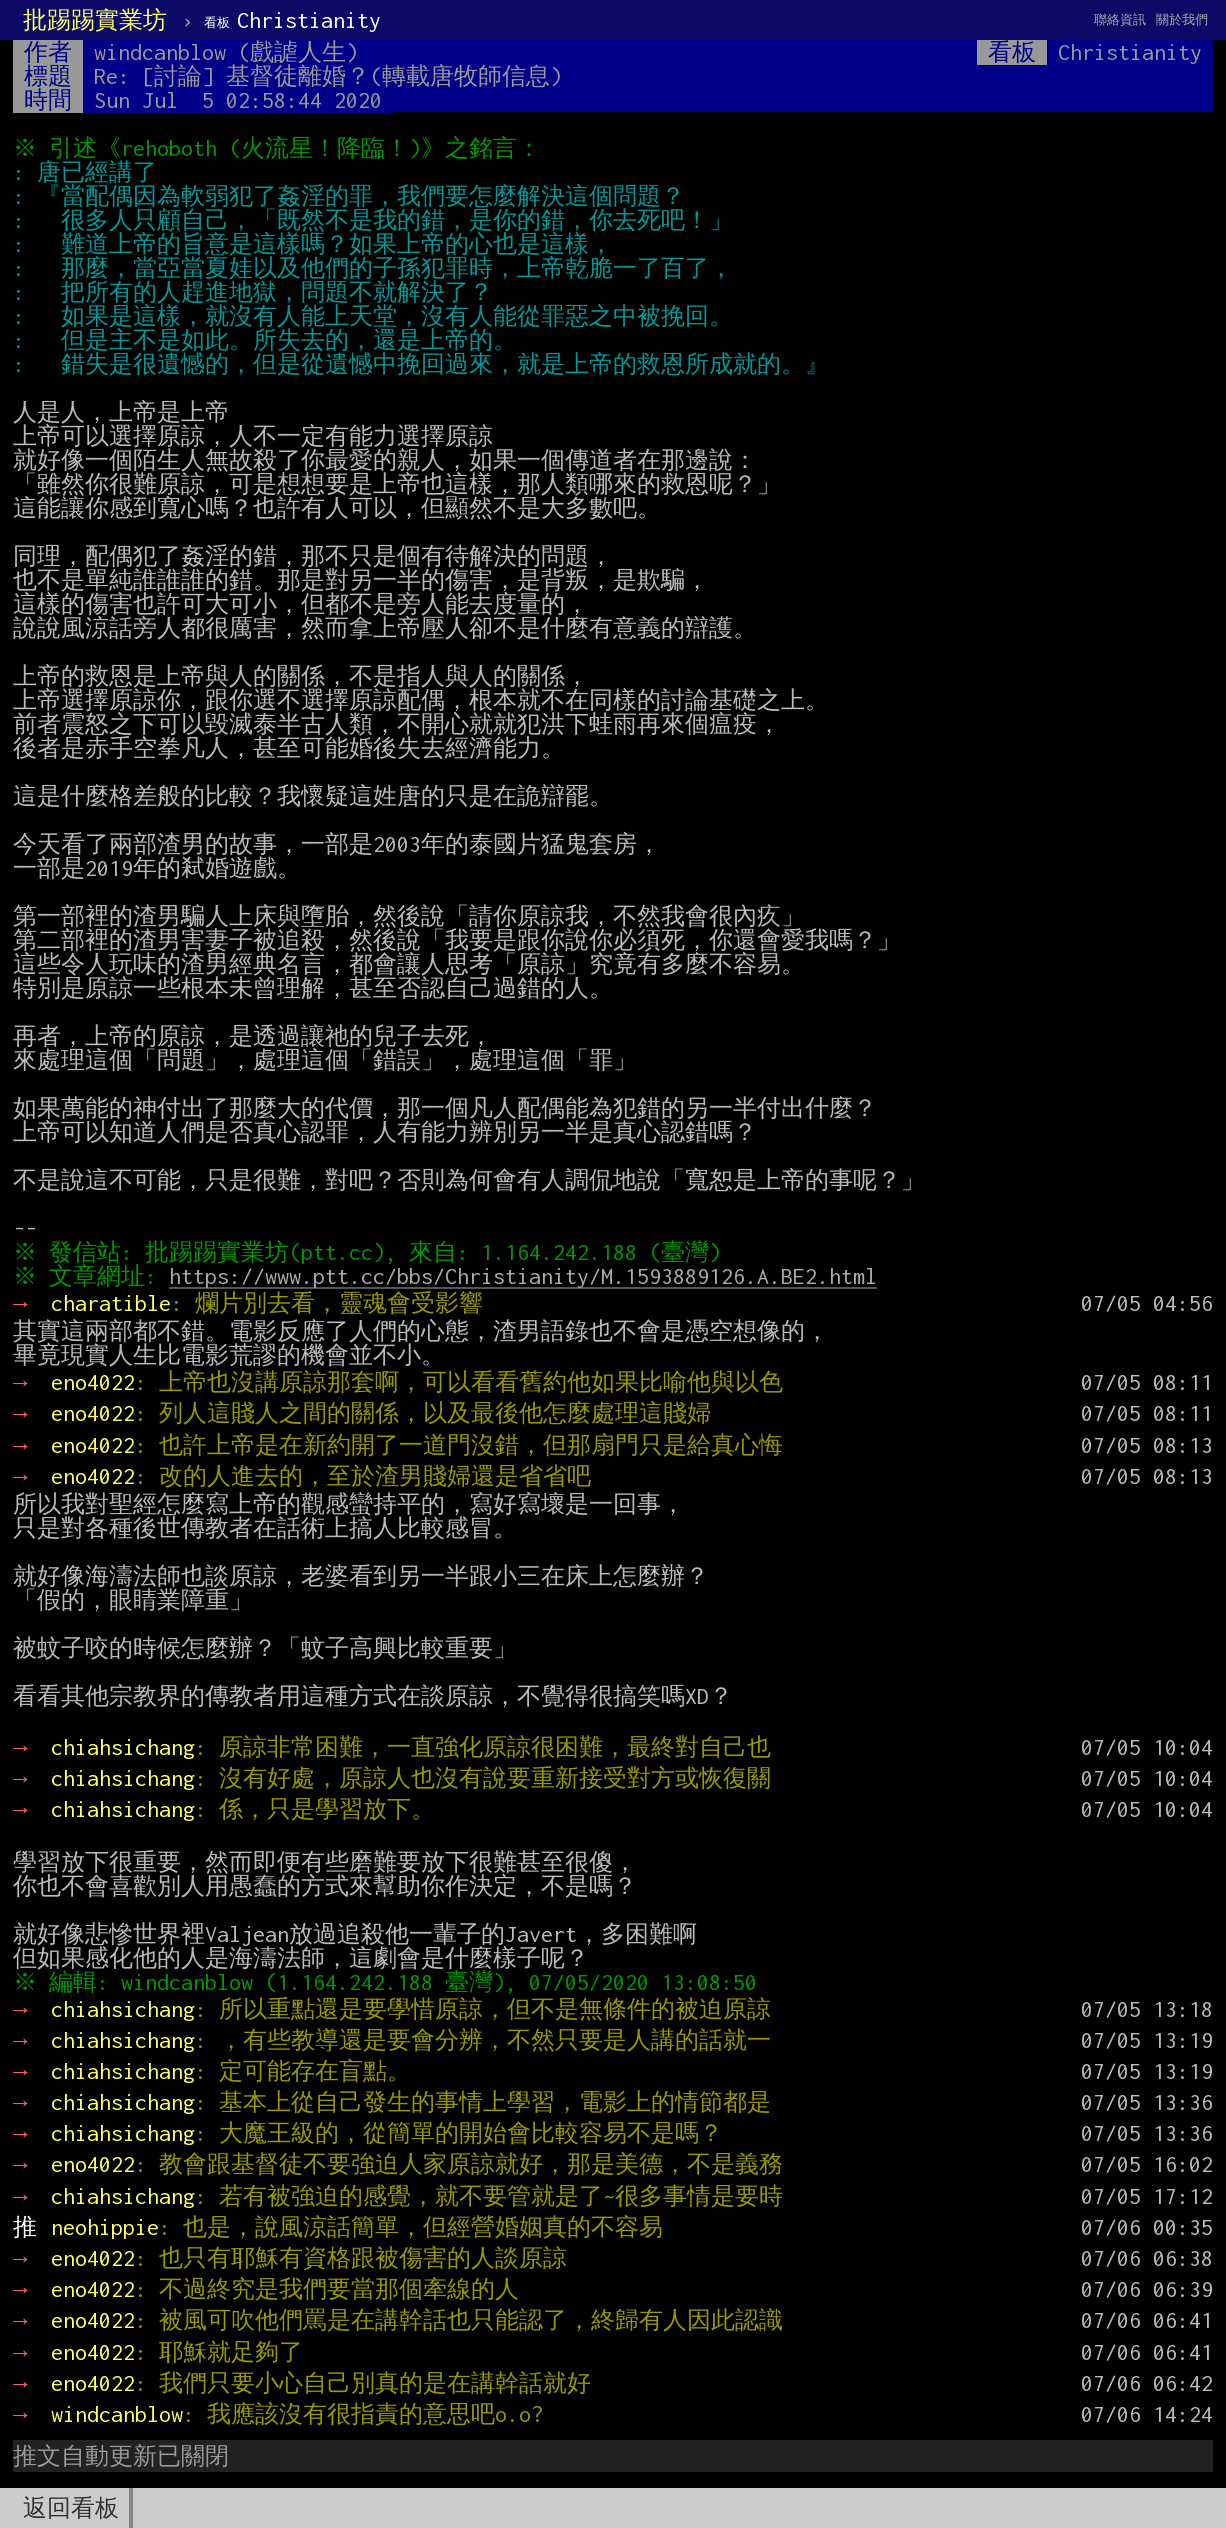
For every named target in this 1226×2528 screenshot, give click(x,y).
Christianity (292, 20)
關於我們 (1182, 19)
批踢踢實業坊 (95, 20)
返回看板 (71, 2508)
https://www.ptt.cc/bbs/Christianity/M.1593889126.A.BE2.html (528, 1276)
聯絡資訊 (1120, 19)
